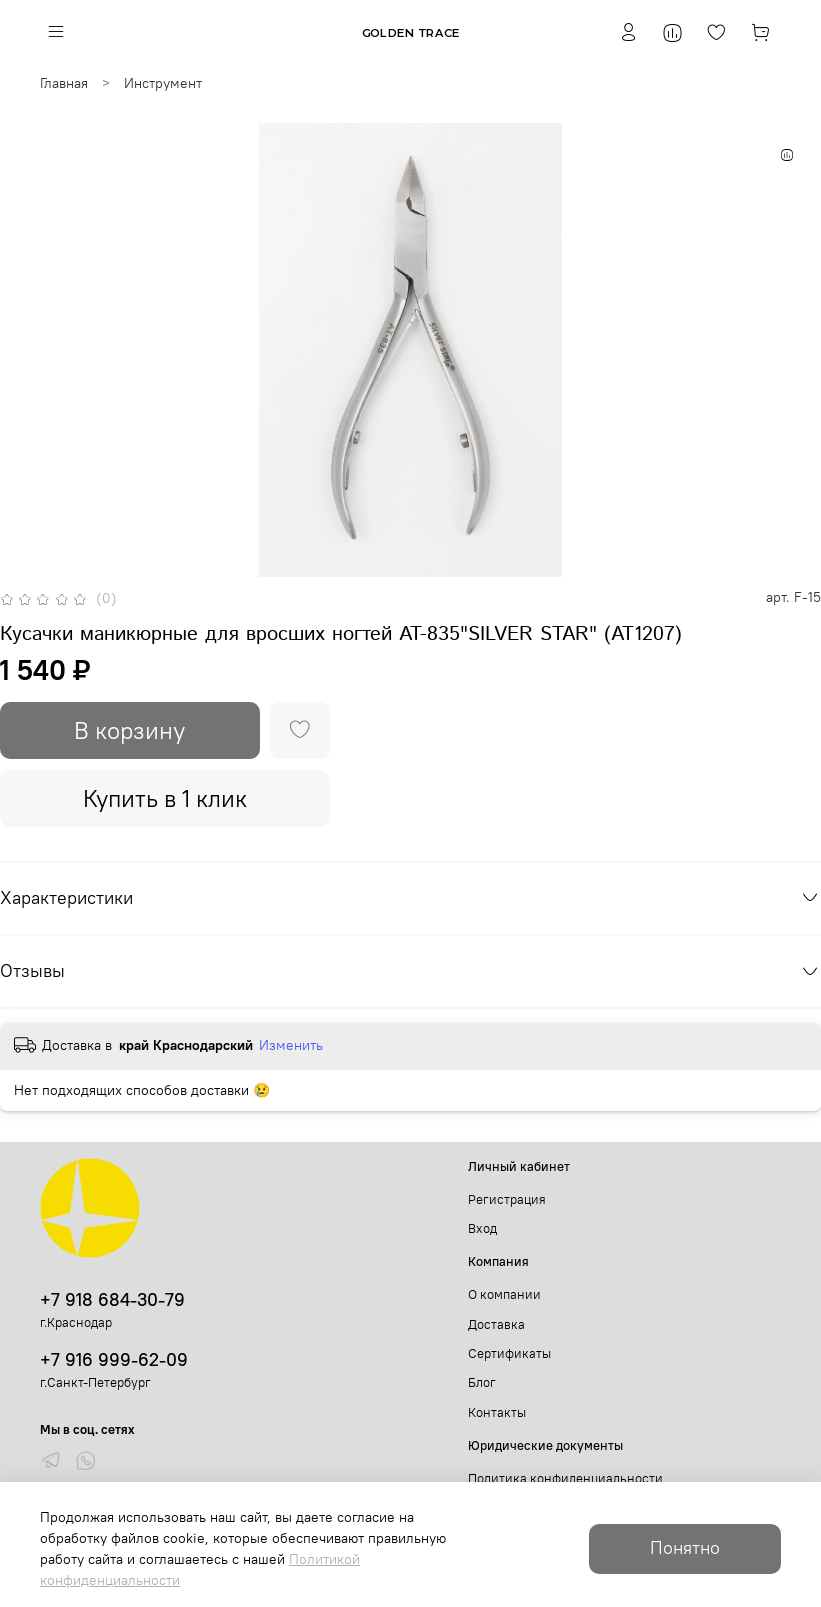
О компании (504, 1294)
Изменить (291, 1045)
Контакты (497, 1412)
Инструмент (163, 83)
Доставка (496, 1324)
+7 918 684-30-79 (112, 1299)
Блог (482, 1382)
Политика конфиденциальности (565, 1478)
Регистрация (507, 1199)
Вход (482, 1228)
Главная (64, 83)
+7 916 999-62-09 (114, 1359)
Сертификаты (509, 1353)
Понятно (685, 1548)
